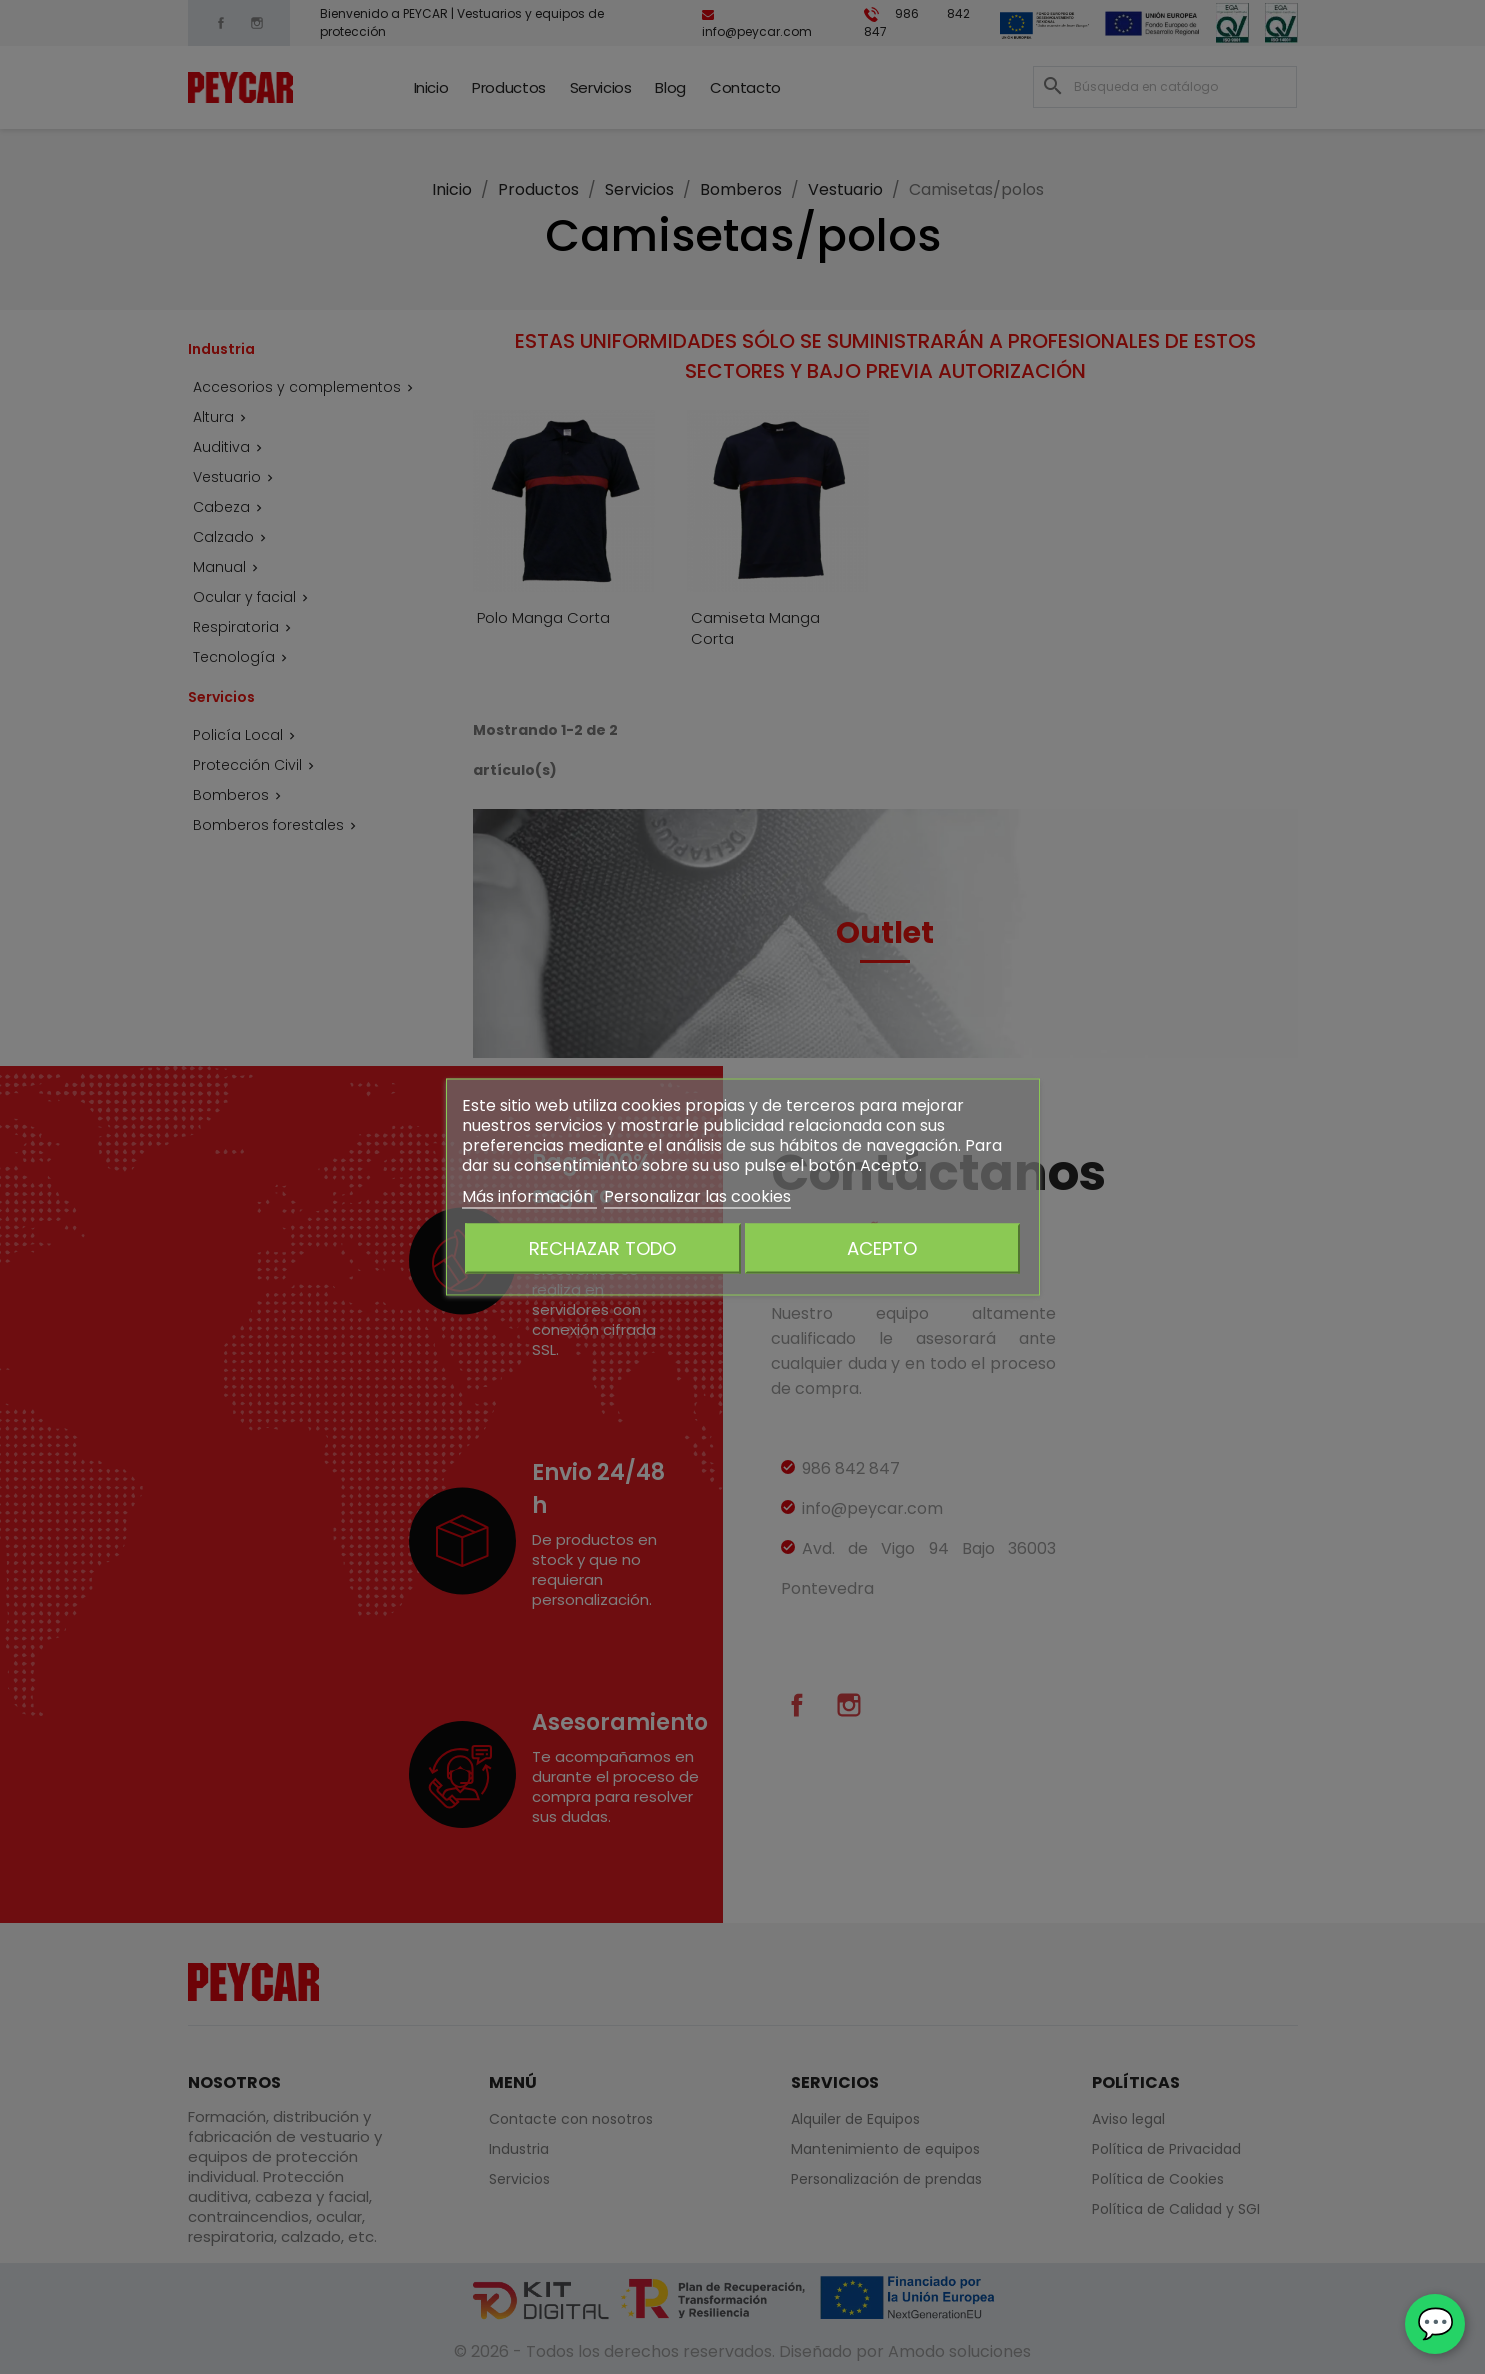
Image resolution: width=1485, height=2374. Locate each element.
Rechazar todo (602, 1248)
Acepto (882, 1248)
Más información (529, 1196)
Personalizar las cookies (697, 1196)
